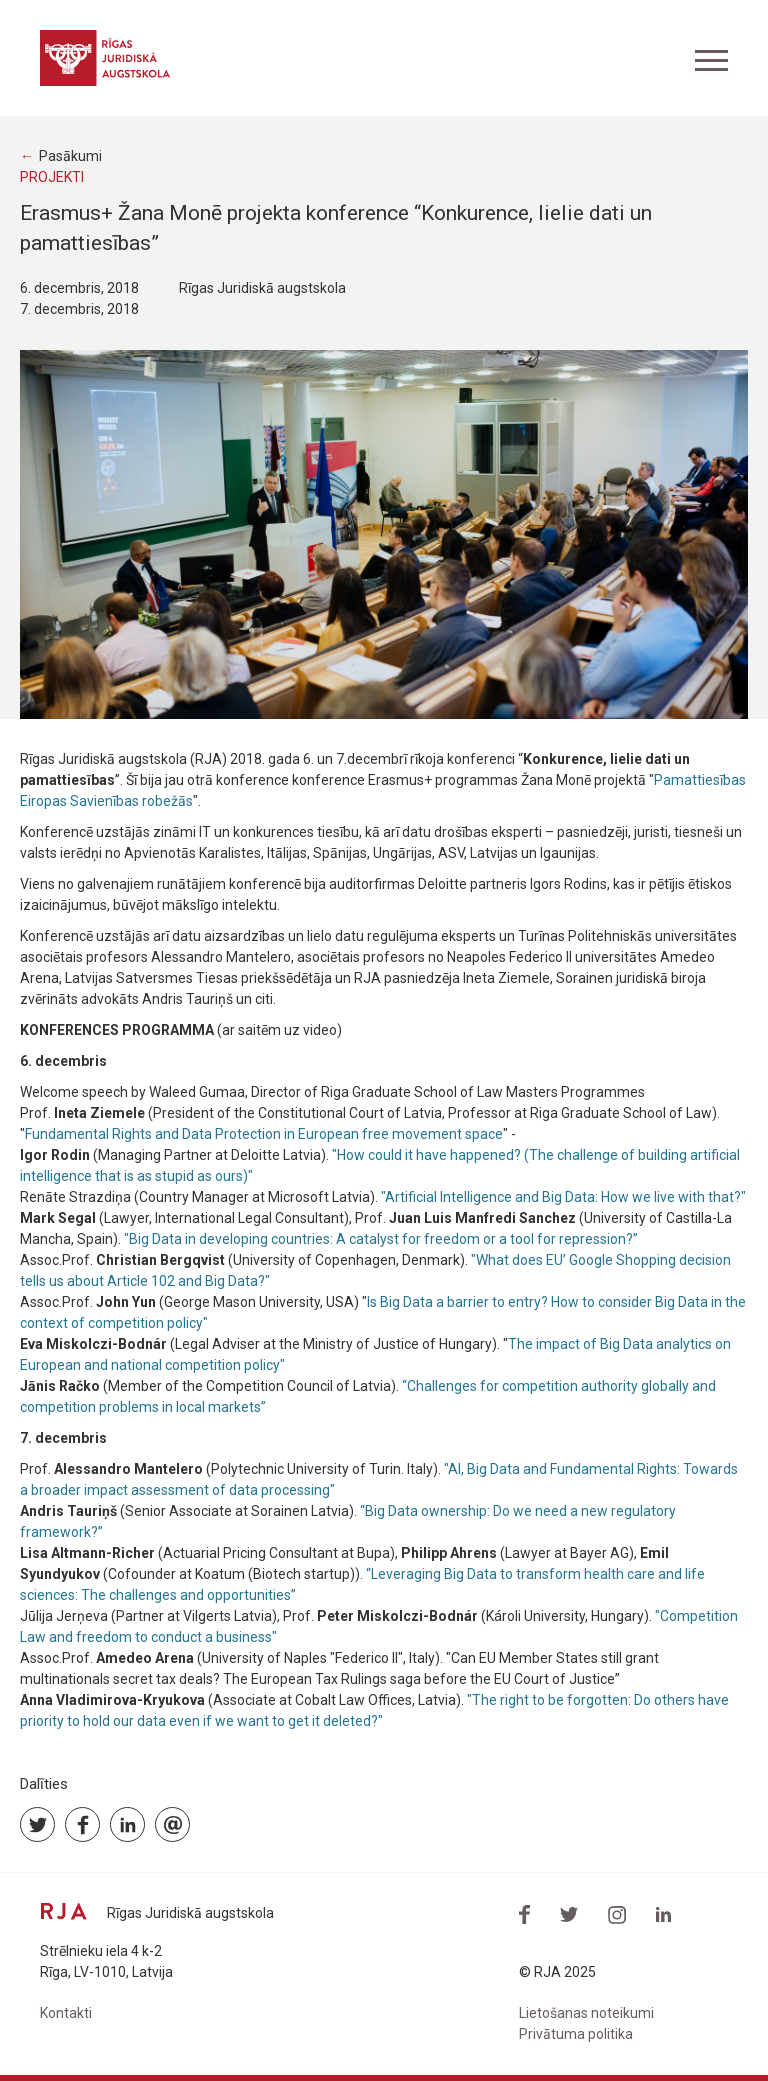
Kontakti (66, 2013)
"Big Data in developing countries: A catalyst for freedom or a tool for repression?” (381, 1239)
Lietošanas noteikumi (586, 2013)
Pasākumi (70, 156)
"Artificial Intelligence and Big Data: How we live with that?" (563, 1197)
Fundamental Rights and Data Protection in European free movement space (264, 1134)
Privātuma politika (576, 2034)
